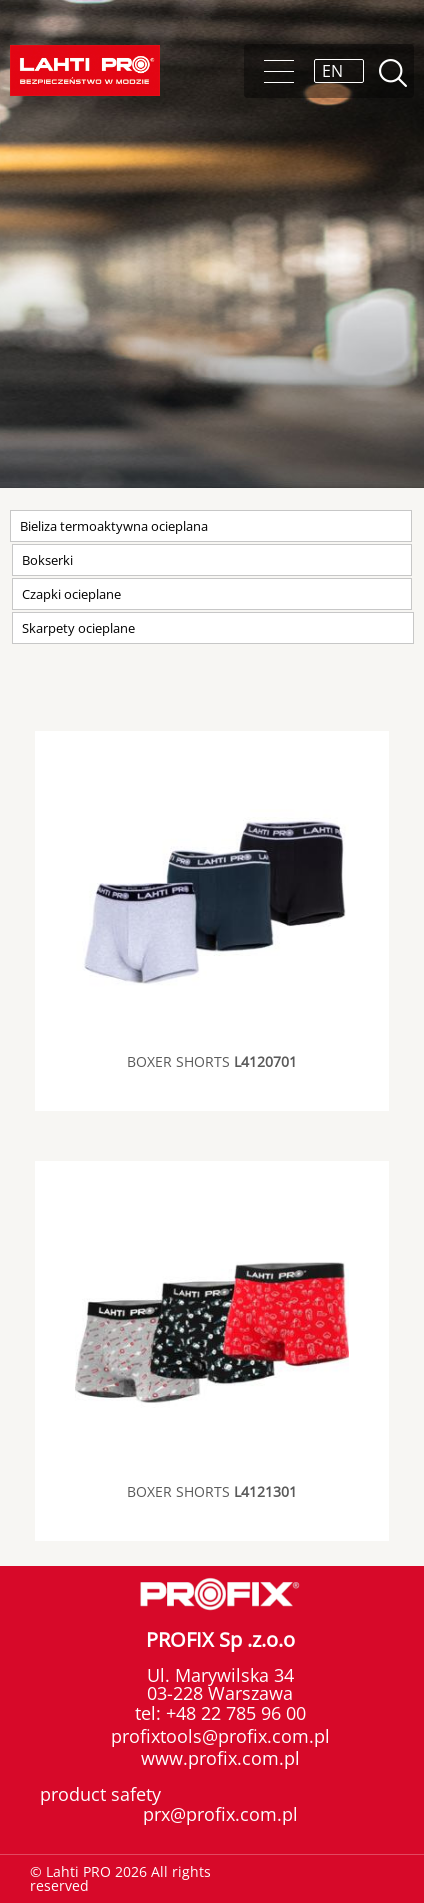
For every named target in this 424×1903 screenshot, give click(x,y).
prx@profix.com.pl (220, 1814)
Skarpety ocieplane (78, 628)
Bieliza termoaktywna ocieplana (114, 526)
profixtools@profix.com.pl (220, 1736)
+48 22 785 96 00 (233, 1713)
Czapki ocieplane (71, 594)
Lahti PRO (85, 70)
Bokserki (47, 560)
